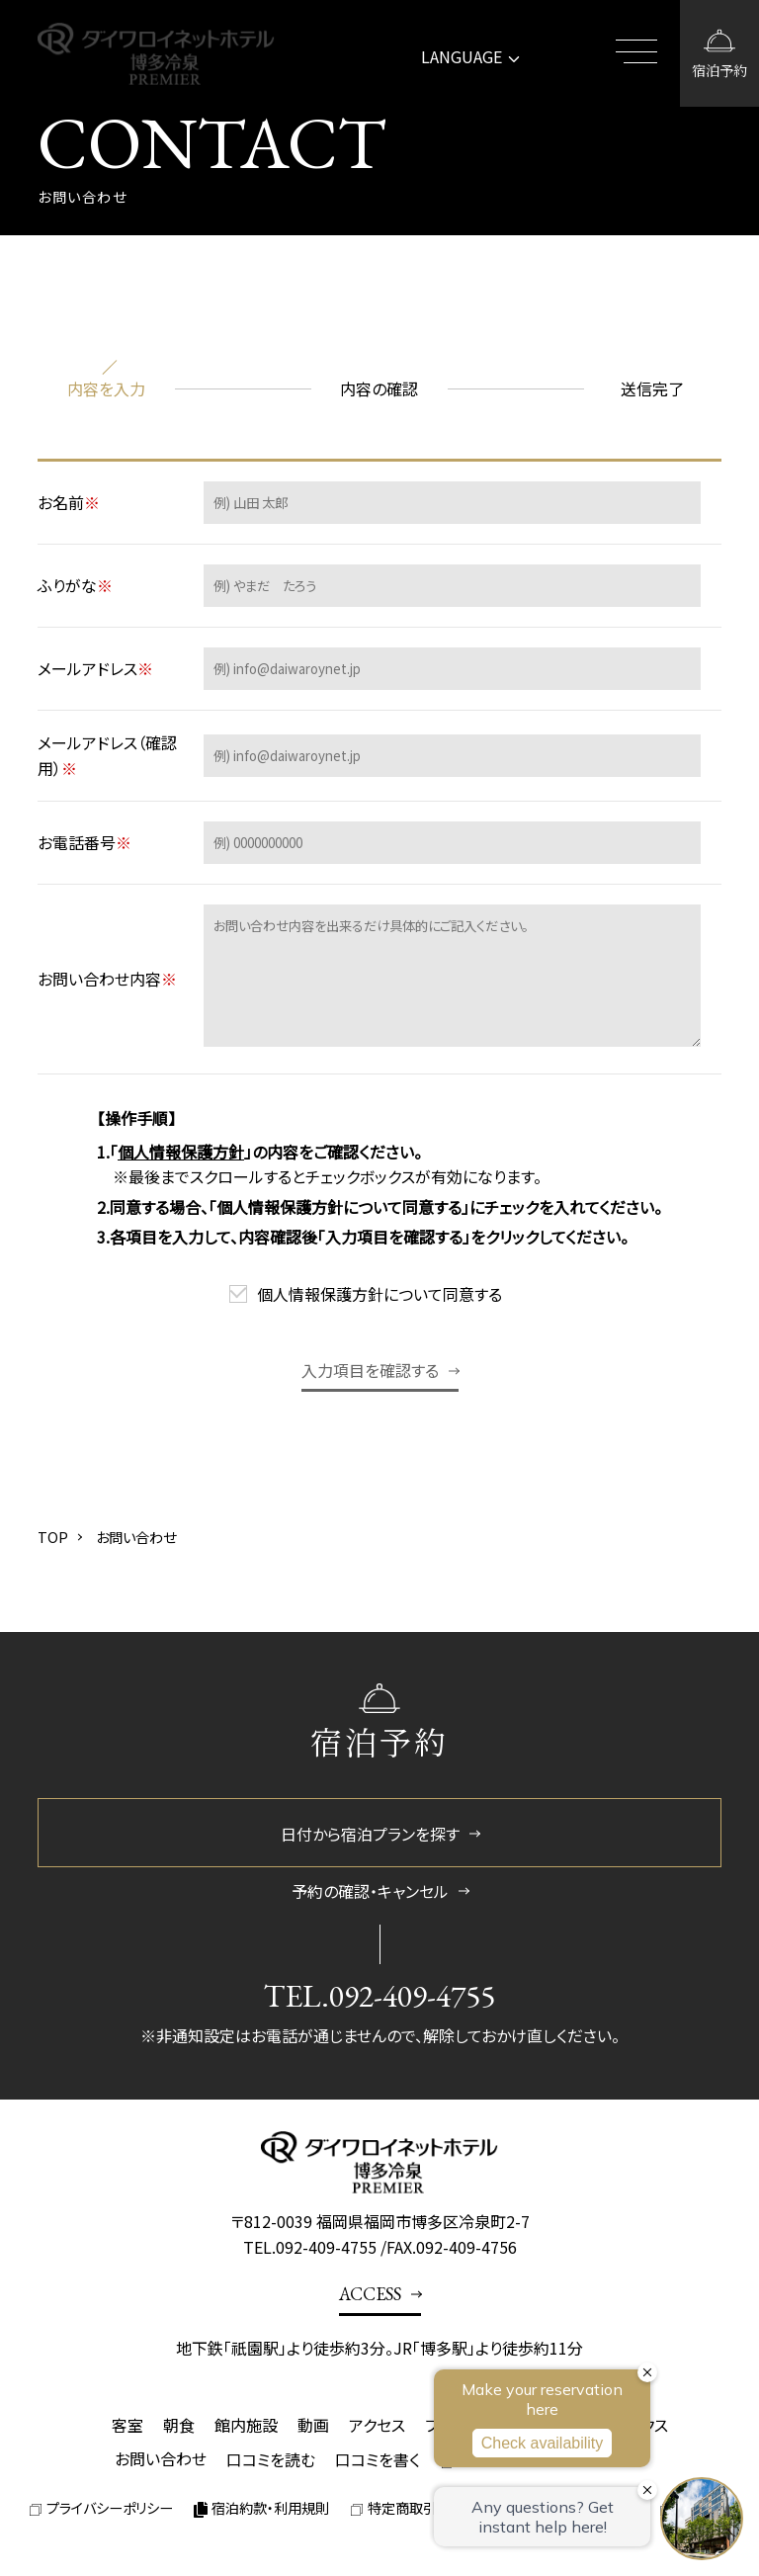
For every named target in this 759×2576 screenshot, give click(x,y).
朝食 (179, 2425)
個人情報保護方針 (181, 1151)
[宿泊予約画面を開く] (719, 53)
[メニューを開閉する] (640, 53)
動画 (313, 2425)
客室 (127, 2425)
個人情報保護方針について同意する (379, 1294)
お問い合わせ (161, 2458)
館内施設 (246, 2425)
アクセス (377, 2425)
